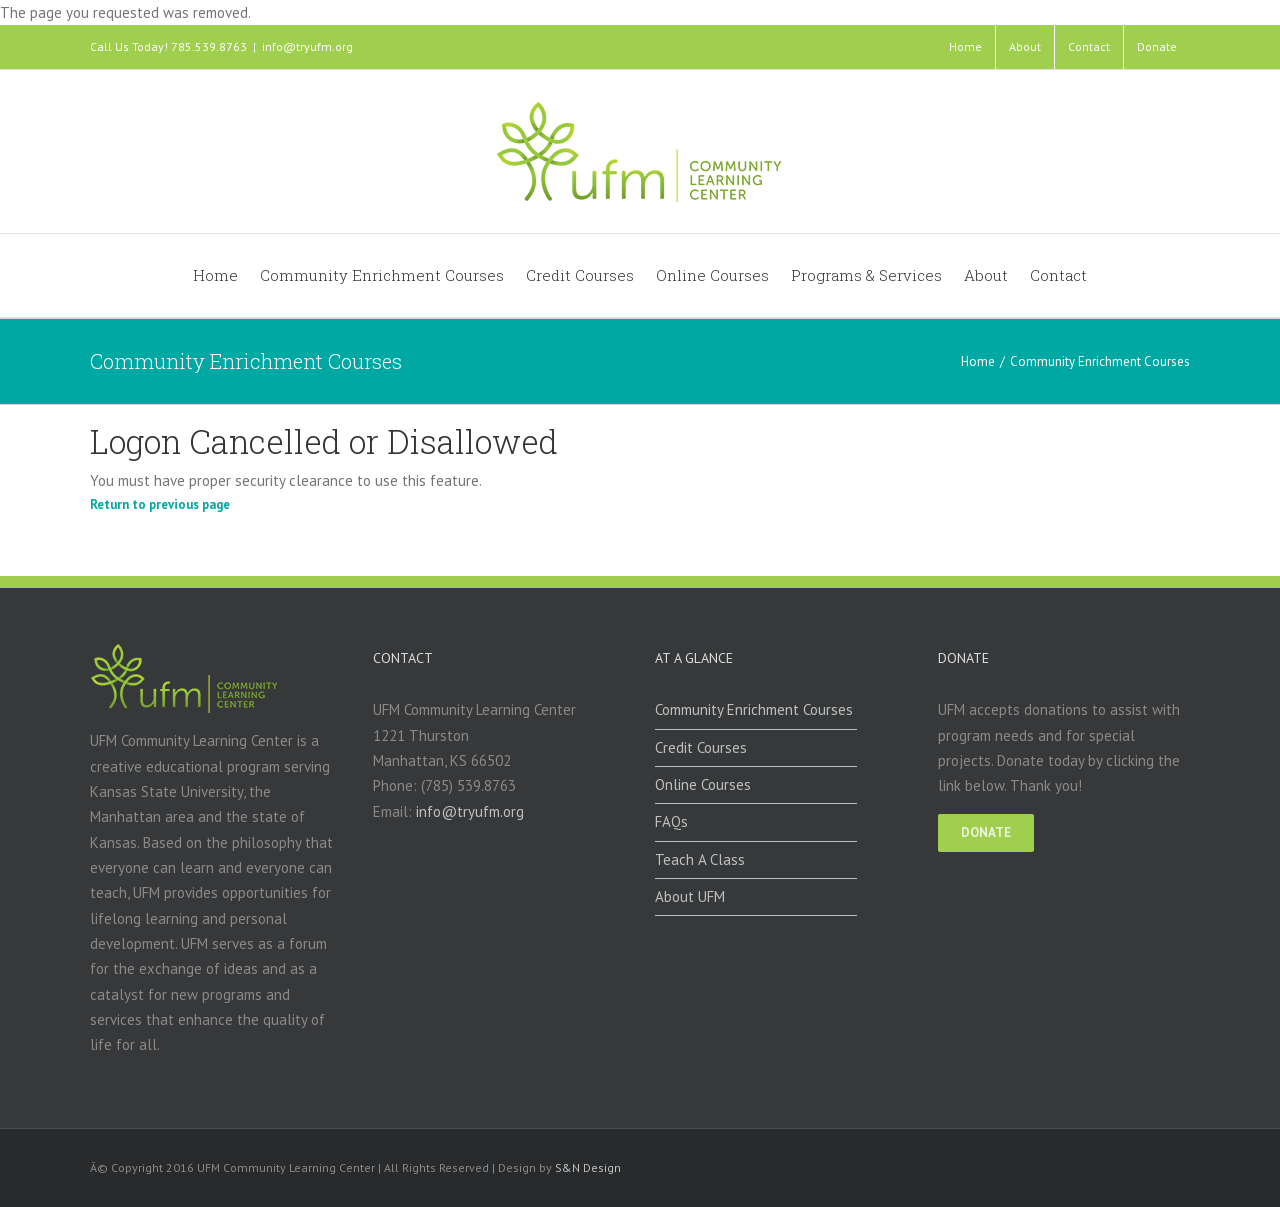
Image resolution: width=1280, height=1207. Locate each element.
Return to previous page (160, 504)
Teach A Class (700, 859)
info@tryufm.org (307, 46)
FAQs (671, 821)
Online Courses (703, 784)
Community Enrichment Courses (754, 709)
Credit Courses (701, 747)
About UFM (690, 896)
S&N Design (588, 1167)
